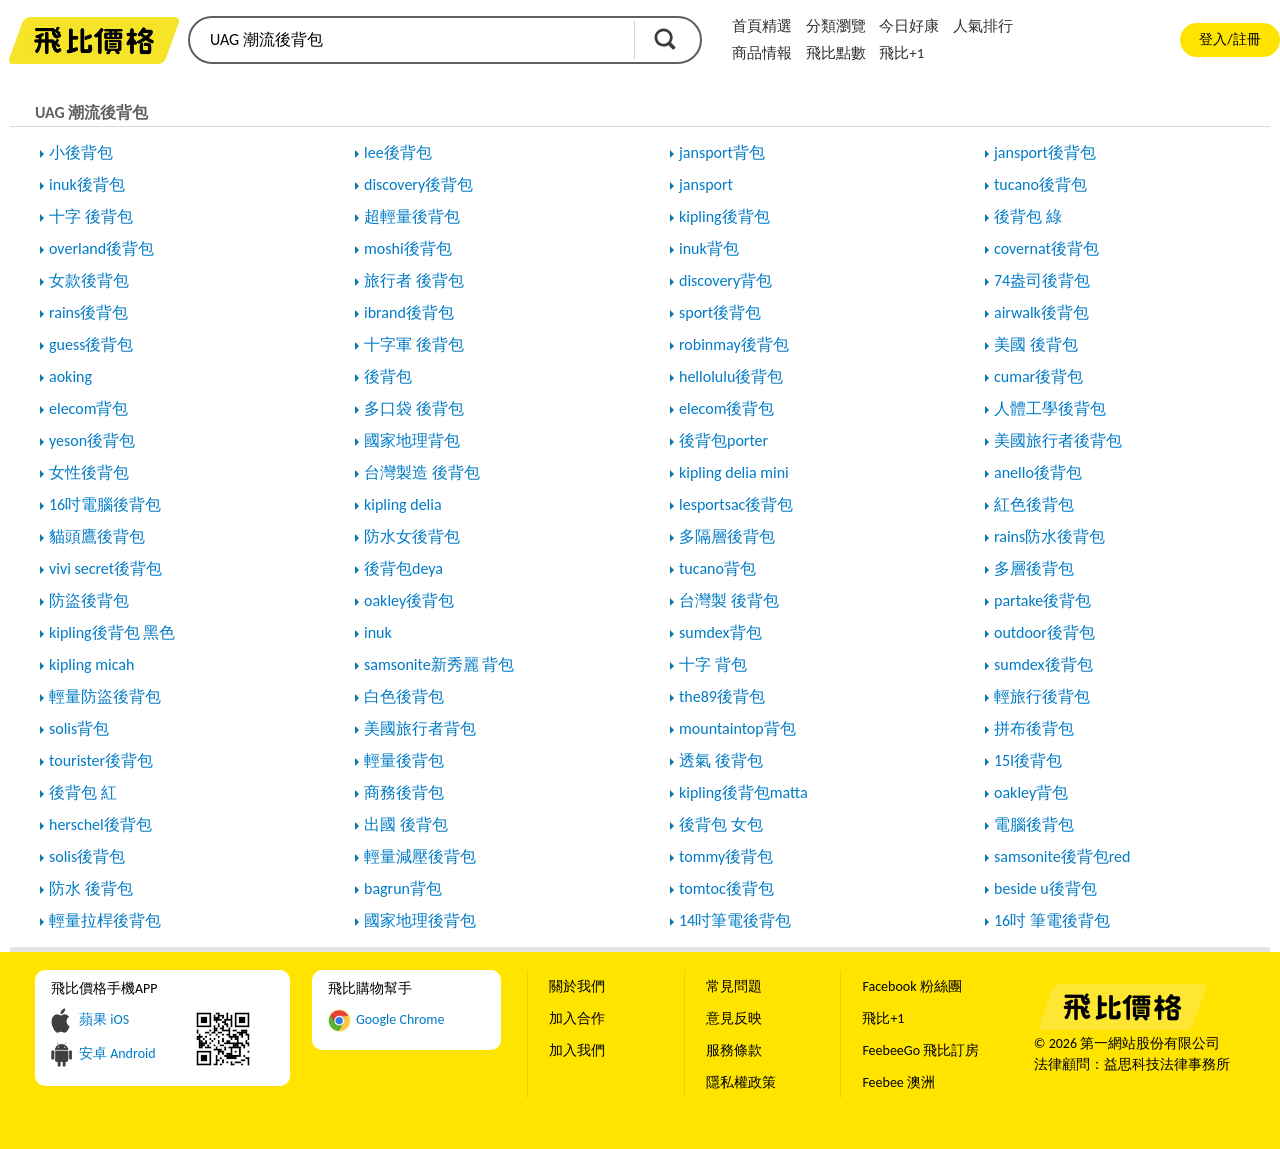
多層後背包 (1034, 568)
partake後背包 (1042, 600)
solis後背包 (87, 856)
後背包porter (723, 440)
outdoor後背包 (1044, 632)
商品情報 (762, 53)
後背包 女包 (721, 824)
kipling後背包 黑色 (112, 632)
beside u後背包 (1045, 888)
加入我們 (577, 1050)
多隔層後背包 (727, 536)
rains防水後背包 (1049, 536)
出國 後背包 (406, 824)
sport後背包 (720, 312)
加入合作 (577, 1018)
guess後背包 (91, 344)
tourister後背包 (101, 760)
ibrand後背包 (409, 312)
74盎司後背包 (1042, 280)
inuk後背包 (87, 184)
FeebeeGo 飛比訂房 (920, 1050)
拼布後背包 (1034, 728)
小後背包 (81, 152)
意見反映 (734, 1018)
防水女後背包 (412, 536)
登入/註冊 (1229, 39)
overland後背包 (101, 248)
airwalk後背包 (1041, 312)
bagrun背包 (403, 888)
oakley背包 (1031, 792)
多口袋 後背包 (414, 408)
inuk (378, 632)
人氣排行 (983, 26)
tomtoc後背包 (726, 888)
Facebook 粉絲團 (911, 986)
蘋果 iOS (104, 1019)
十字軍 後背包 (414, 344)
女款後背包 (89, 280)
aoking (70, 376)
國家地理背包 (412, 440)
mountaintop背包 (737, 728)
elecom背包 (88, 408)
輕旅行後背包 (1042, 696)
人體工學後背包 (1050, 408)
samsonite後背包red (1062, 856)
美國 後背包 (1036, 344)
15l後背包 (1028, 760)
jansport (706, 184)
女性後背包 (89, 472)
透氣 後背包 (721, 760)
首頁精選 (762, 26)
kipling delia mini (734, 472)
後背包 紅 (83, 792)
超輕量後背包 (412, 216)
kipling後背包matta (743, 792)
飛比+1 (901, 53)
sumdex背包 (720, 632)
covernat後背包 (1046, 248)
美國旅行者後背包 (1058, 440)
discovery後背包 (418, 184)
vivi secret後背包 (105, 568)
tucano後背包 (1040, 184)
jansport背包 (722, 152)
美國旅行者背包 (420, 728)
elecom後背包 (726, 408)
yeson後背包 (92, 440)
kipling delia (403, 504)
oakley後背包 (409, 600)
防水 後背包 (91, 888)
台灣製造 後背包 (422, 472)
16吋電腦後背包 (105, 504)
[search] (410, 40)
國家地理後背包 (420, 920)
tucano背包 (717, 568)
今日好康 (909, 26)
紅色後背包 (1034, 504)
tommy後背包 (726, 856)
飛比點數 (836, 53)
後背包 (388, 376)
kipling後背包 (724, 216)
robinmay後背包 (734, 344)
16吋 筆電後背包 (1052, 920)
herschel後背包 (100, 824)
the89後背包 (722, 696)
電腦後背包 (1034, 824)
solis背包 (79, 728)
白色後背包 (404, 696)
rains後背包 (88, 312)
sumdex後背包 (1043, 664)
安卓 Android (117, 1053)
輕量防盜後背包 (105, 696)
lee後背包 (398, 152)
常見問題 (734, 986)
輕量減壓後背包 (420, 856)
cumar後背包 (1038, 376)
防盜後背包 (89, 600)
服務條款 (734, 1050)
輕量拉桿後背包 (105, 920)
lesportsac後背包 (736, 504)
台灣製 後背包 (729, 600)
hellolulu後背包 (731, 376)
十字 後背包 (91, 216)
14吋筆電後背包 (735, 920)
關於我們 (577, 986)
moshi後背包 (408, 248)
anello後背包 (1038, 472)
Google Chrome (400, 1019)
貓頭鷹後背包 (97, 536)
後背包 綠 (1028, 216)
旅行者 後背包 (414, 280)
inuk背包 (709, 248)
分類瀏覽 (836, 26)
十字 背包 (713, 664)
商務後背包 (404, 792)
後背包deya (403, 568)
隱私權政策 (741, 1082)
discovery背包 (725, 280)
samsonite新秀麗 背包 (439, 664)
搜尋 (665, 39)
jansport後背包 (1045, 152)
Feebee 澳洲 (898, 1082)
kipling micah (91, 664)
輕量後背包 (404, 760)
